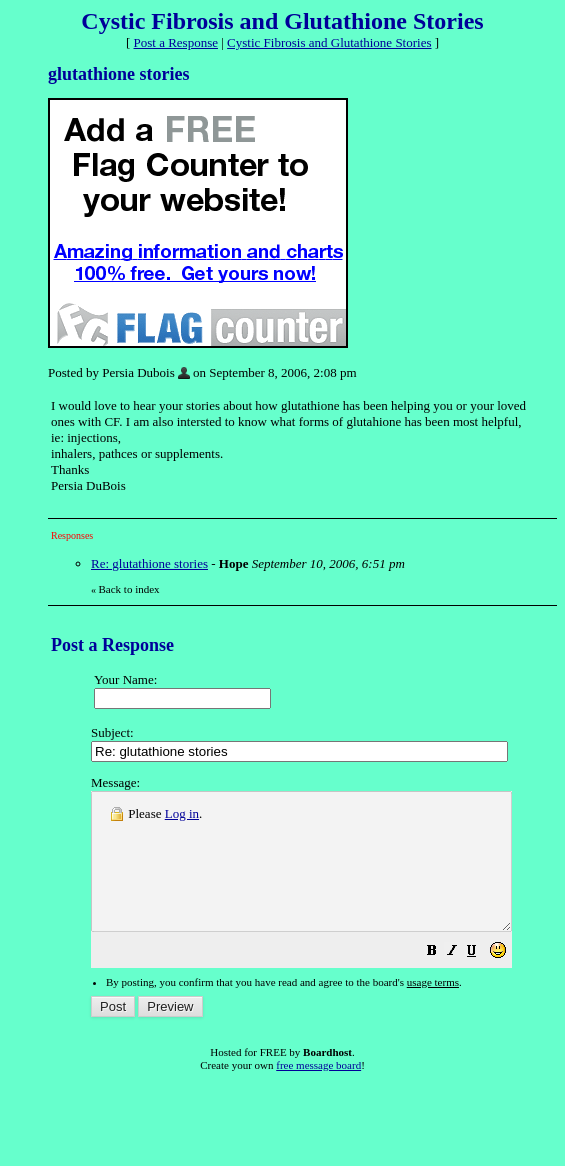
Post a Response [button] (176, 42)
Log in (182, 813)
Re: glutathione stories (149, 563)
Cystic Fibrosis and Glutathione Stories (329, 42)
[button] (482, 980)
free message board (318, 1092)
